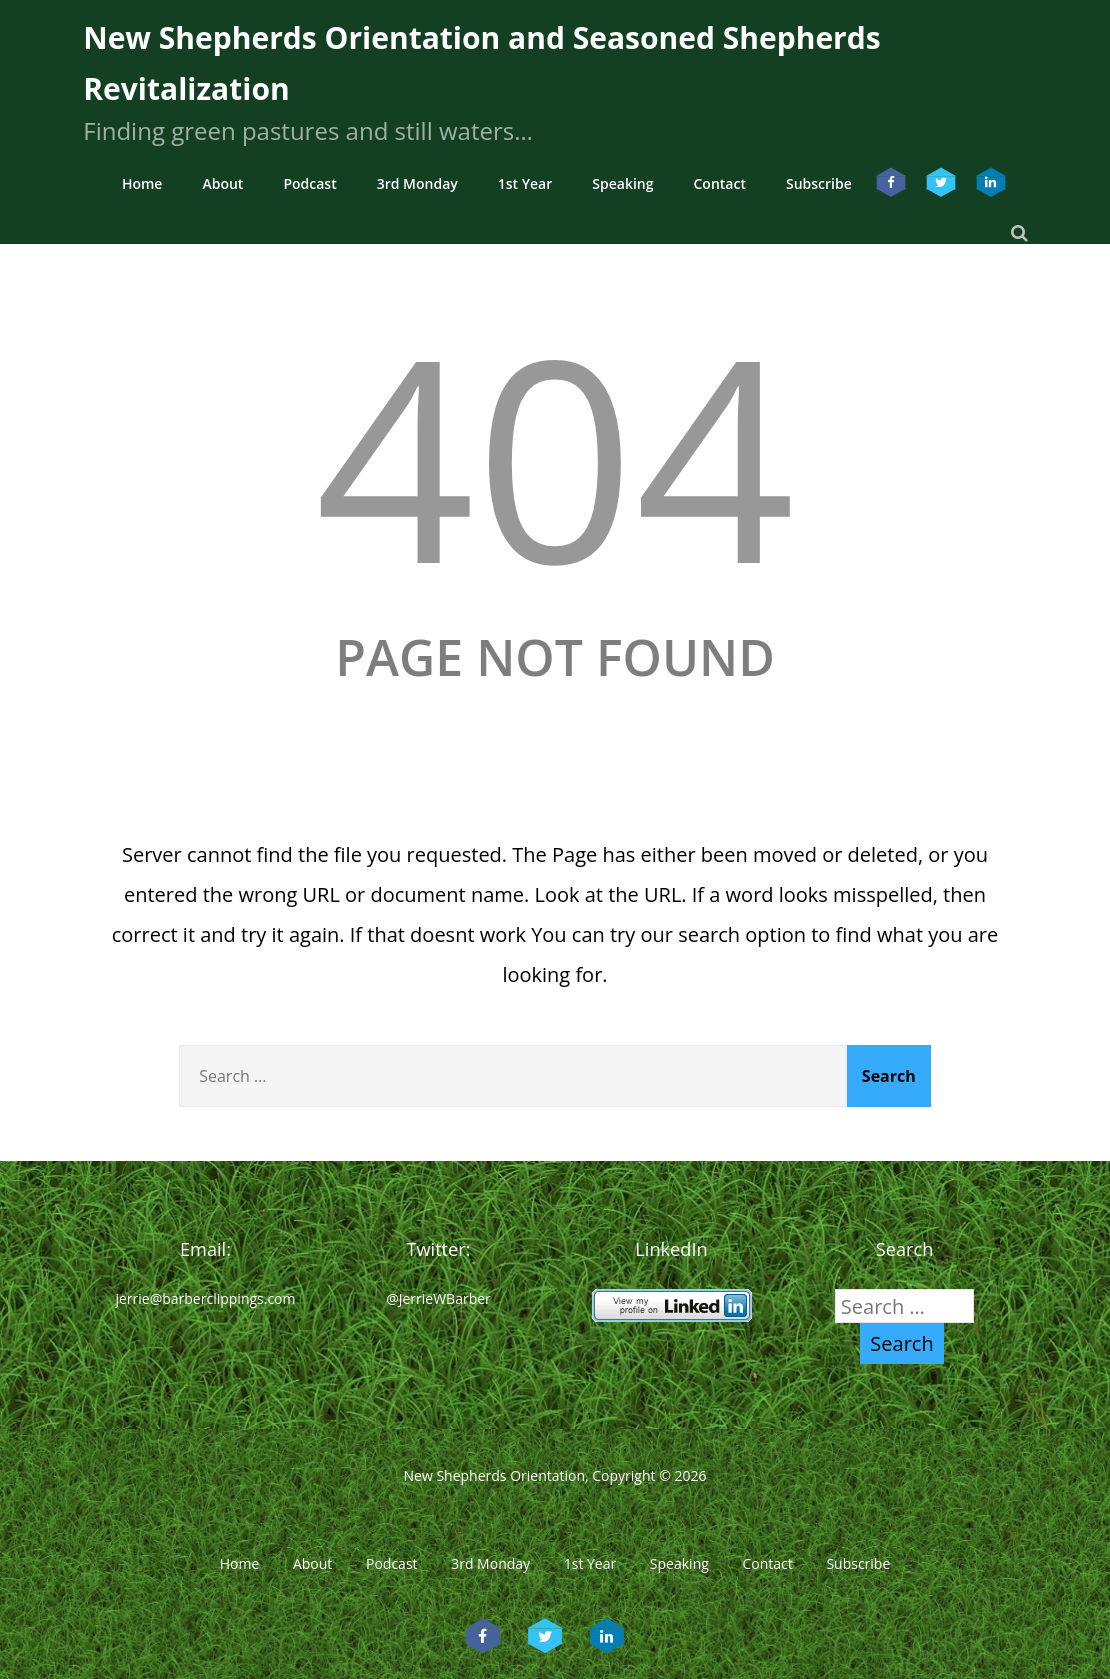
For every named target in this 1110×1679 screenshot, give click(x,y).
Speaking (622, 183)
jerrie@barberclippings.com (205, 1298)
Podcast (309, 183)
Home (142, 183)
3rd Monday (417, 183)
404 (555, 454)
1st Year (525, 183)
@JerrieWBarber (438, 1298)
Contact (719, 183)
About (222, 183)
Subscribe (819, 183)
